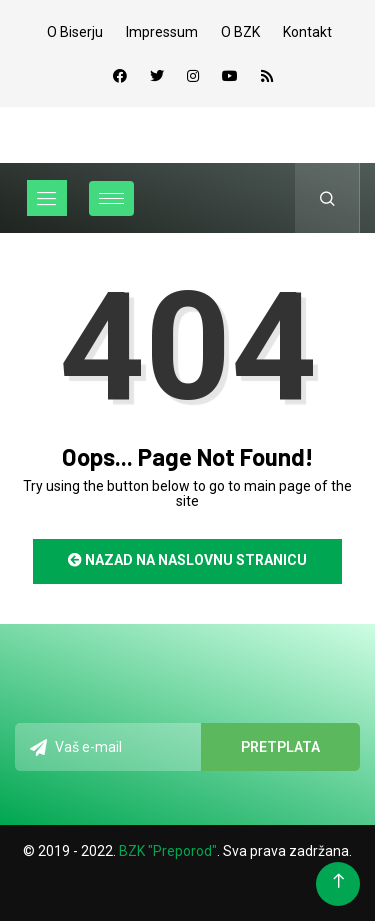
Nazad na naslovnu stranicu (187, 560)
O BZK (240, 32)
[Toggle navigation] (47, 198)
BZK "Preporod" (168, 851)
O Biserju (75, 32)
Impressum (162, 32)
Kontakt (307, 32)
